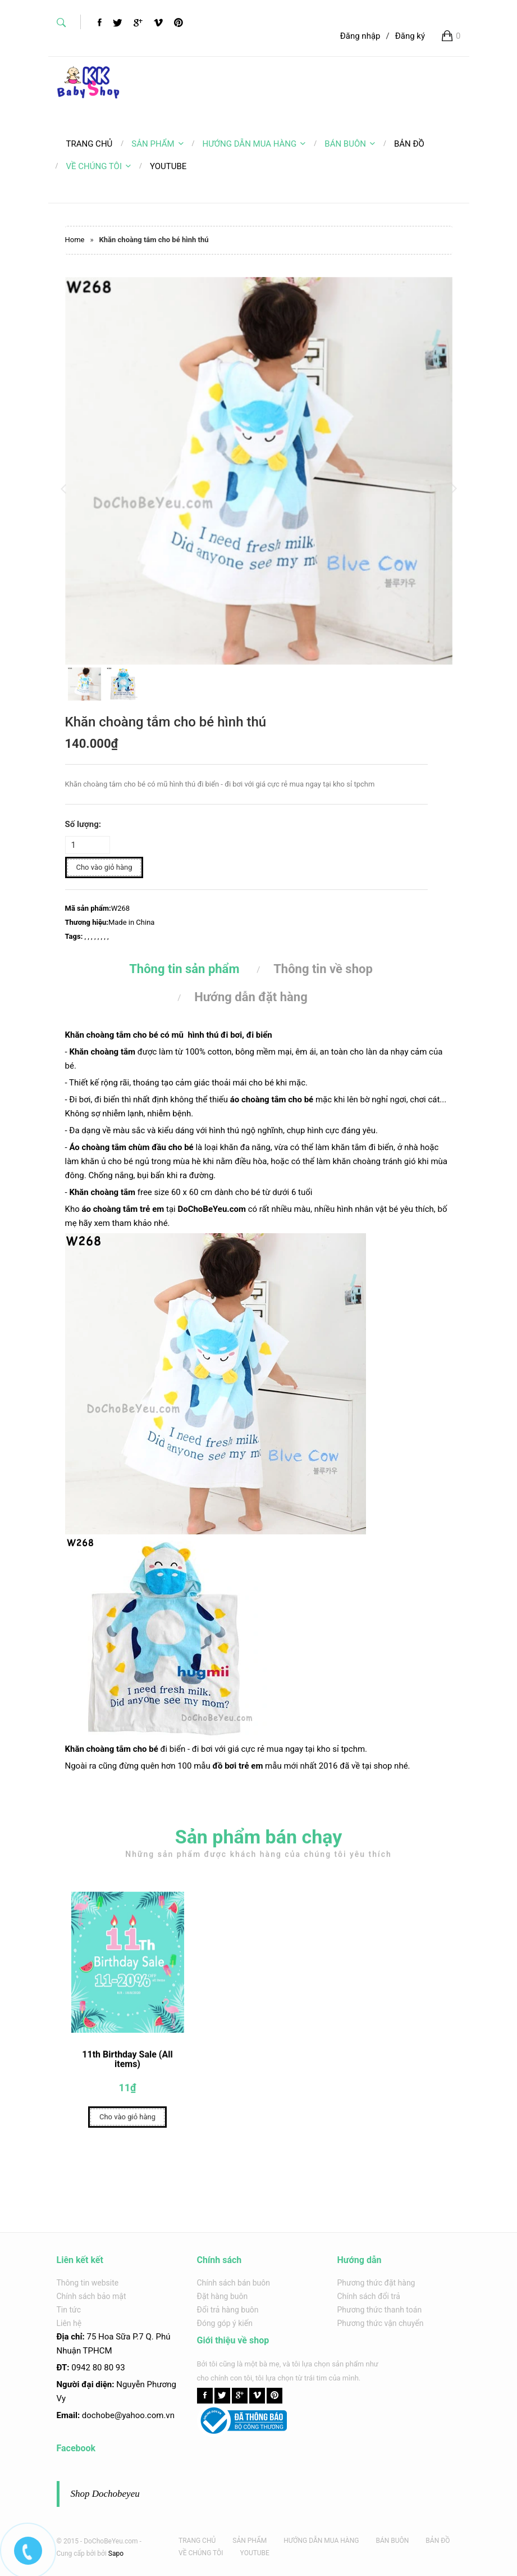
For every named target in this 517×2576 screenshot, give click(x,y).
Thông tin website (88, 2282)
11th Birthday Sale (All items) (127, 2063)
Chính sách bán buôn (234, 2282)
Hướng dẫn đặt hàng (251, 997)
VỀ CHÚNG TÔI (98, 166)
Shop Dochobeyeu (105, 2493)
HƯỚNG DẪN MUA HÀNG (254, 143)
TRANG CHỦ (197, 2541)
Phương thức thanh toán (379, 2309)
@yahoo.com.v (142, 2415)
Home (75, 239)
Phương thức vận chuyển (380, 2323)
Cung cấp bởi (76, 2553)
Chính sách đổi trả (368, 2296)
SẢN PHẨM (157, 143)
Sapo (115, 2553)
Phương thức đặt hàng (376, 2282)
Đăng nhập (360, 36)
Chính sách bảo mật (91, 2296)
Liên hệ (69, 2323)
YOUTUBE (254, 2553)
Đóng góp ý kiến (225, 2323)
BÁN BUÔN (349, 143)
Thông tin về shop (323, 969)
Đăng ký (410, 36)
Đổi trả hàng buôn (228, 2309)
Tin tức (69, 2309)
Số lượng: (83, 824)
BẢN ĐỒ (438, 2541)
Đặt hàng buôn (222, 2296)
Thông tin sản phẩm (184, 969)
